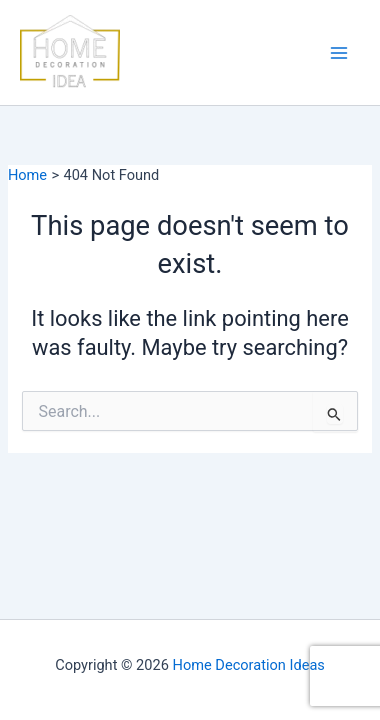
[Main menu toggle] (339, 53)
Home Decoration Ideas (249, 665)
